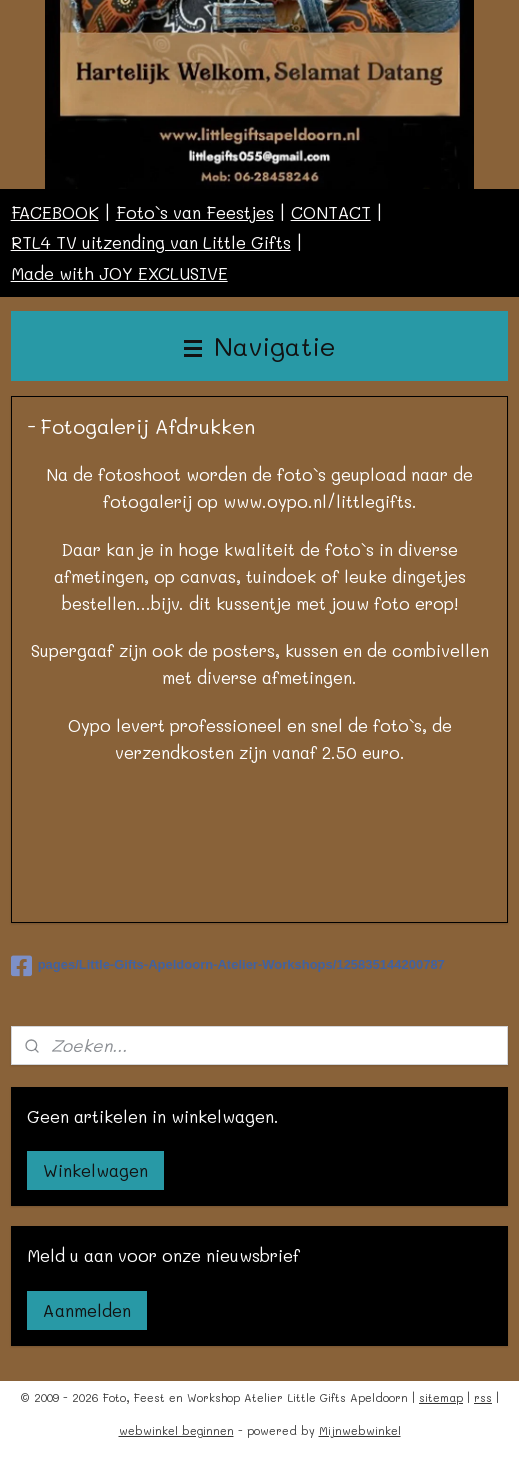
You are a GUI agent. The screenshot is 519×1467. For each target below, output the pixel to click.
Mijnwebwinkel (360, 1430)
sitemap (441, 1397)
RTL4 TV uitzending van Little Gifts (151, 242)
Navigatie (260, 345)
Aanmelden (87, 1310)
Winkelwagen (95, 1170)
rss (483, 1397)
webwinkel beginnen (176, 1430)
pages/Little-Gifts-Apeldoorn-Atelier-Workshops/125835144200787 (228, 966)
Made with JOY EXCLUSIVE (119, 273)
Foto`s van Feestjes (195, 212)
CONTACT (331, 212)
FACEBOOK (55, 212)
